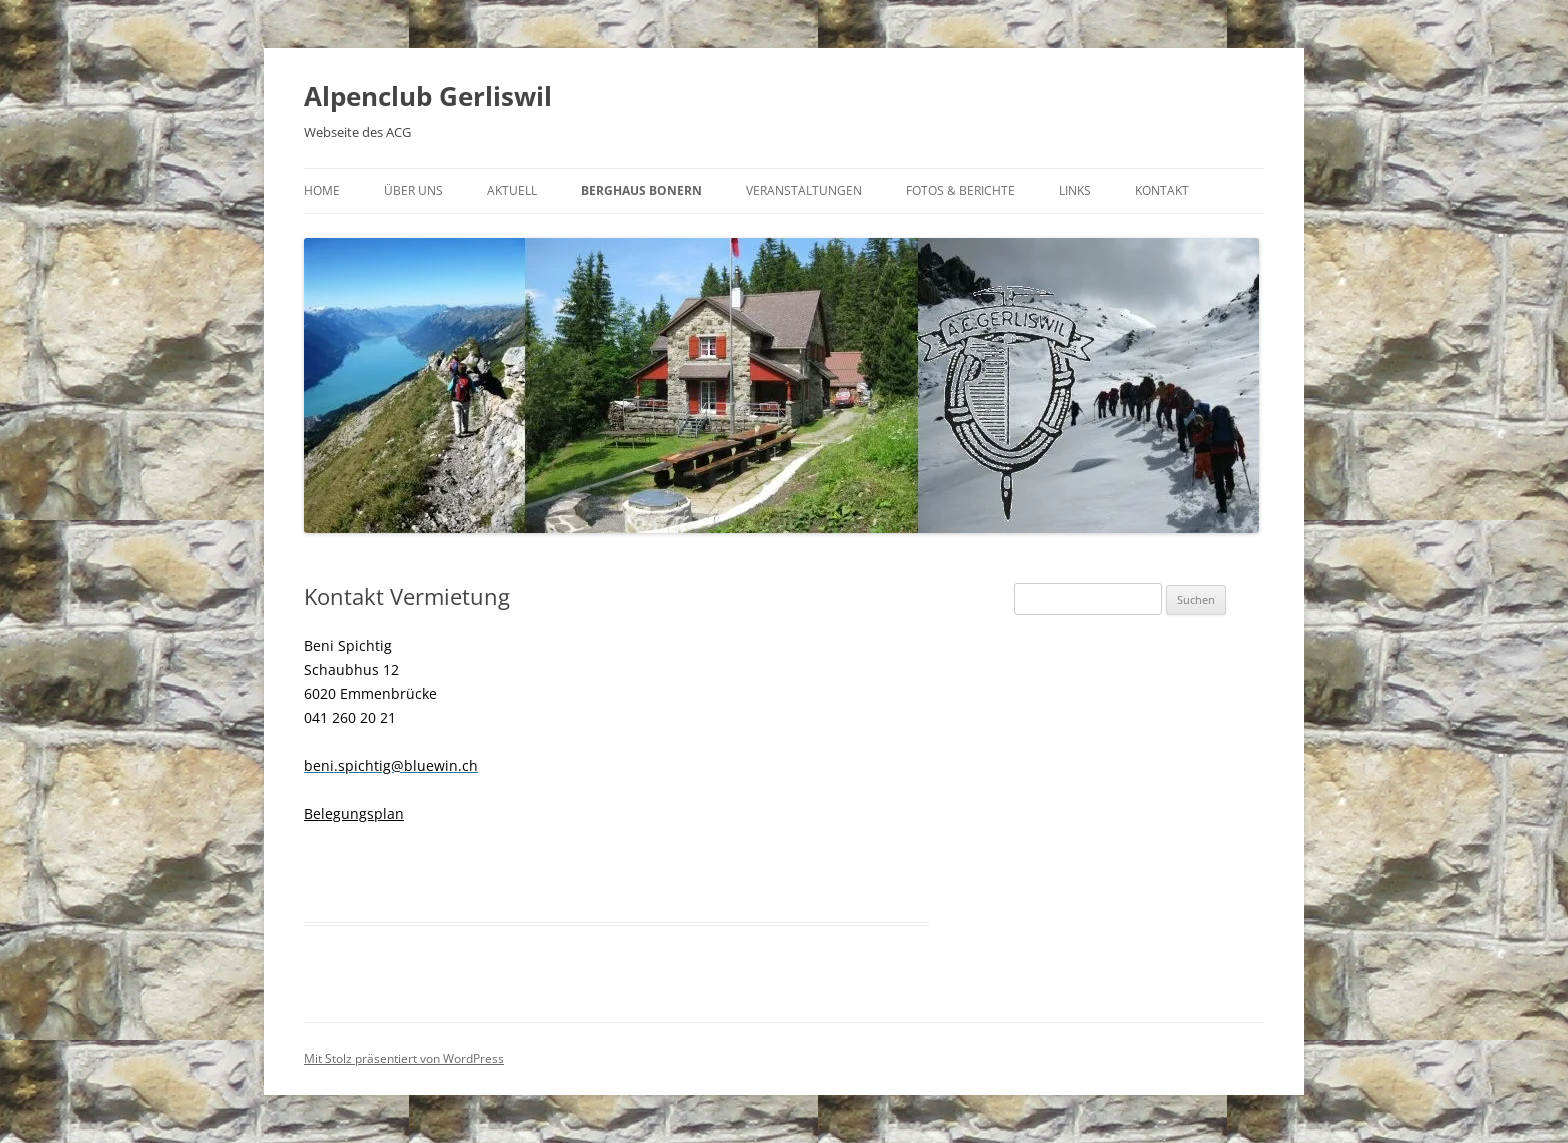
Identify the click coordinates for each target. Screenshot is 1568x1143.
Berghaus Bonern (641, 190)
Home (322, 190)
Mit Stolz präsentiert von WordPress (404, 1058)
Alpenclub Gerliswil (428, 96)
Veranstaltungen (804, 190)
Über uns (413, 190)
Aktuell (512, 190)
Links (1075, 190)
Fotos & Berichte (960, 190)
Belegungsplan (354, 813)
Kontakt (1162, 190)
